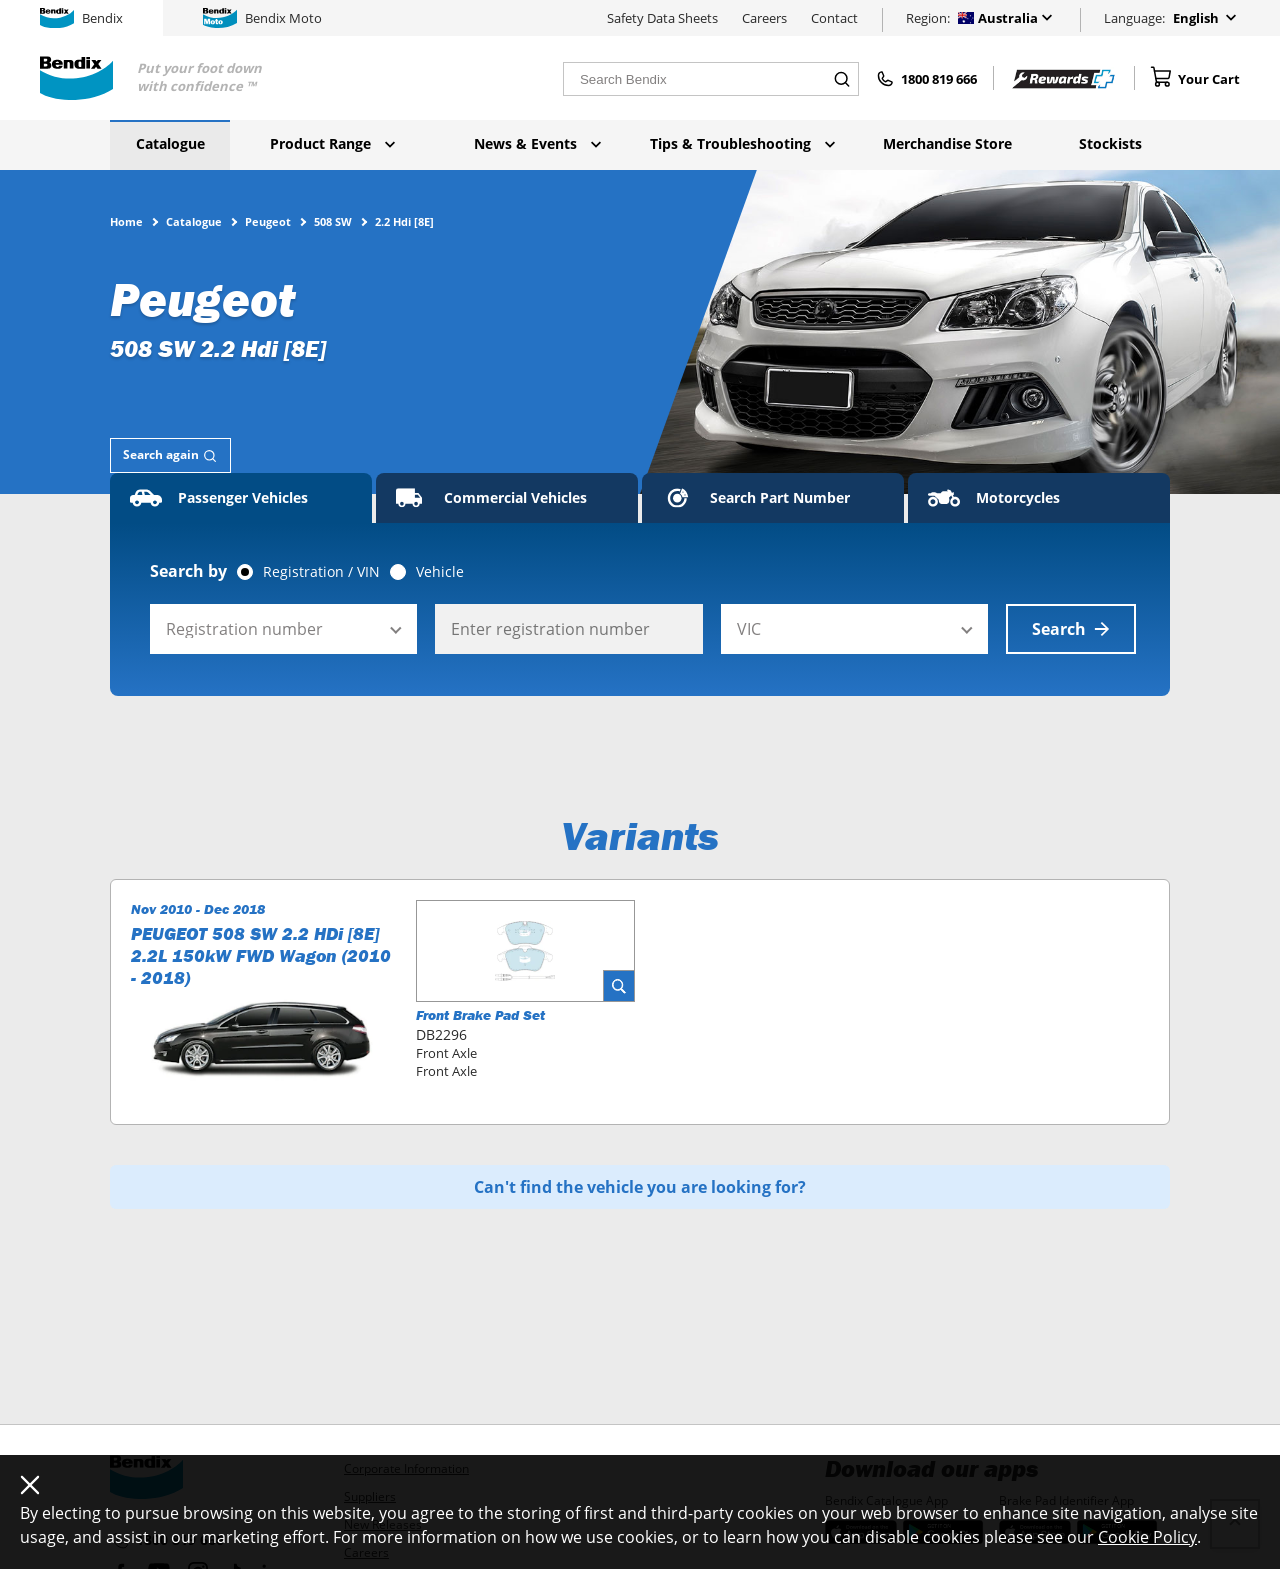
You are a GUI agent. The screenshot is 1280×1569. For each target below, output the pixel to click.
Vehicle (440, 572)
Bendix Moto (262, 18)
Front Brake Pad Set (480, 1015)
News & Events (537, 143)
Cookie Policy (1147, 1537)
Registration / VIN (321, 572)
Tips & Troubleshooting (742, 143)
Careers (764, 18)
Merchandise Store (947, 143)
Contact (834, 18)
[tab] (170, 455)
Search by (188, 571)
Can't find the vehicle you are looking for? (640, 1187)
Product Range (332, 143)
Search (1071, 629)
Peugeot (268, 221)
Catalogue (170, 143)
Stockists (1110, 143)
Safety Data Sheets (662, 18)
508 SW (333, 221)
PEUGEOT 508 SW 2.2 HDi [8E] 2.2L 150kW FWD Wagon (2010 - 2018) (261, 956)
